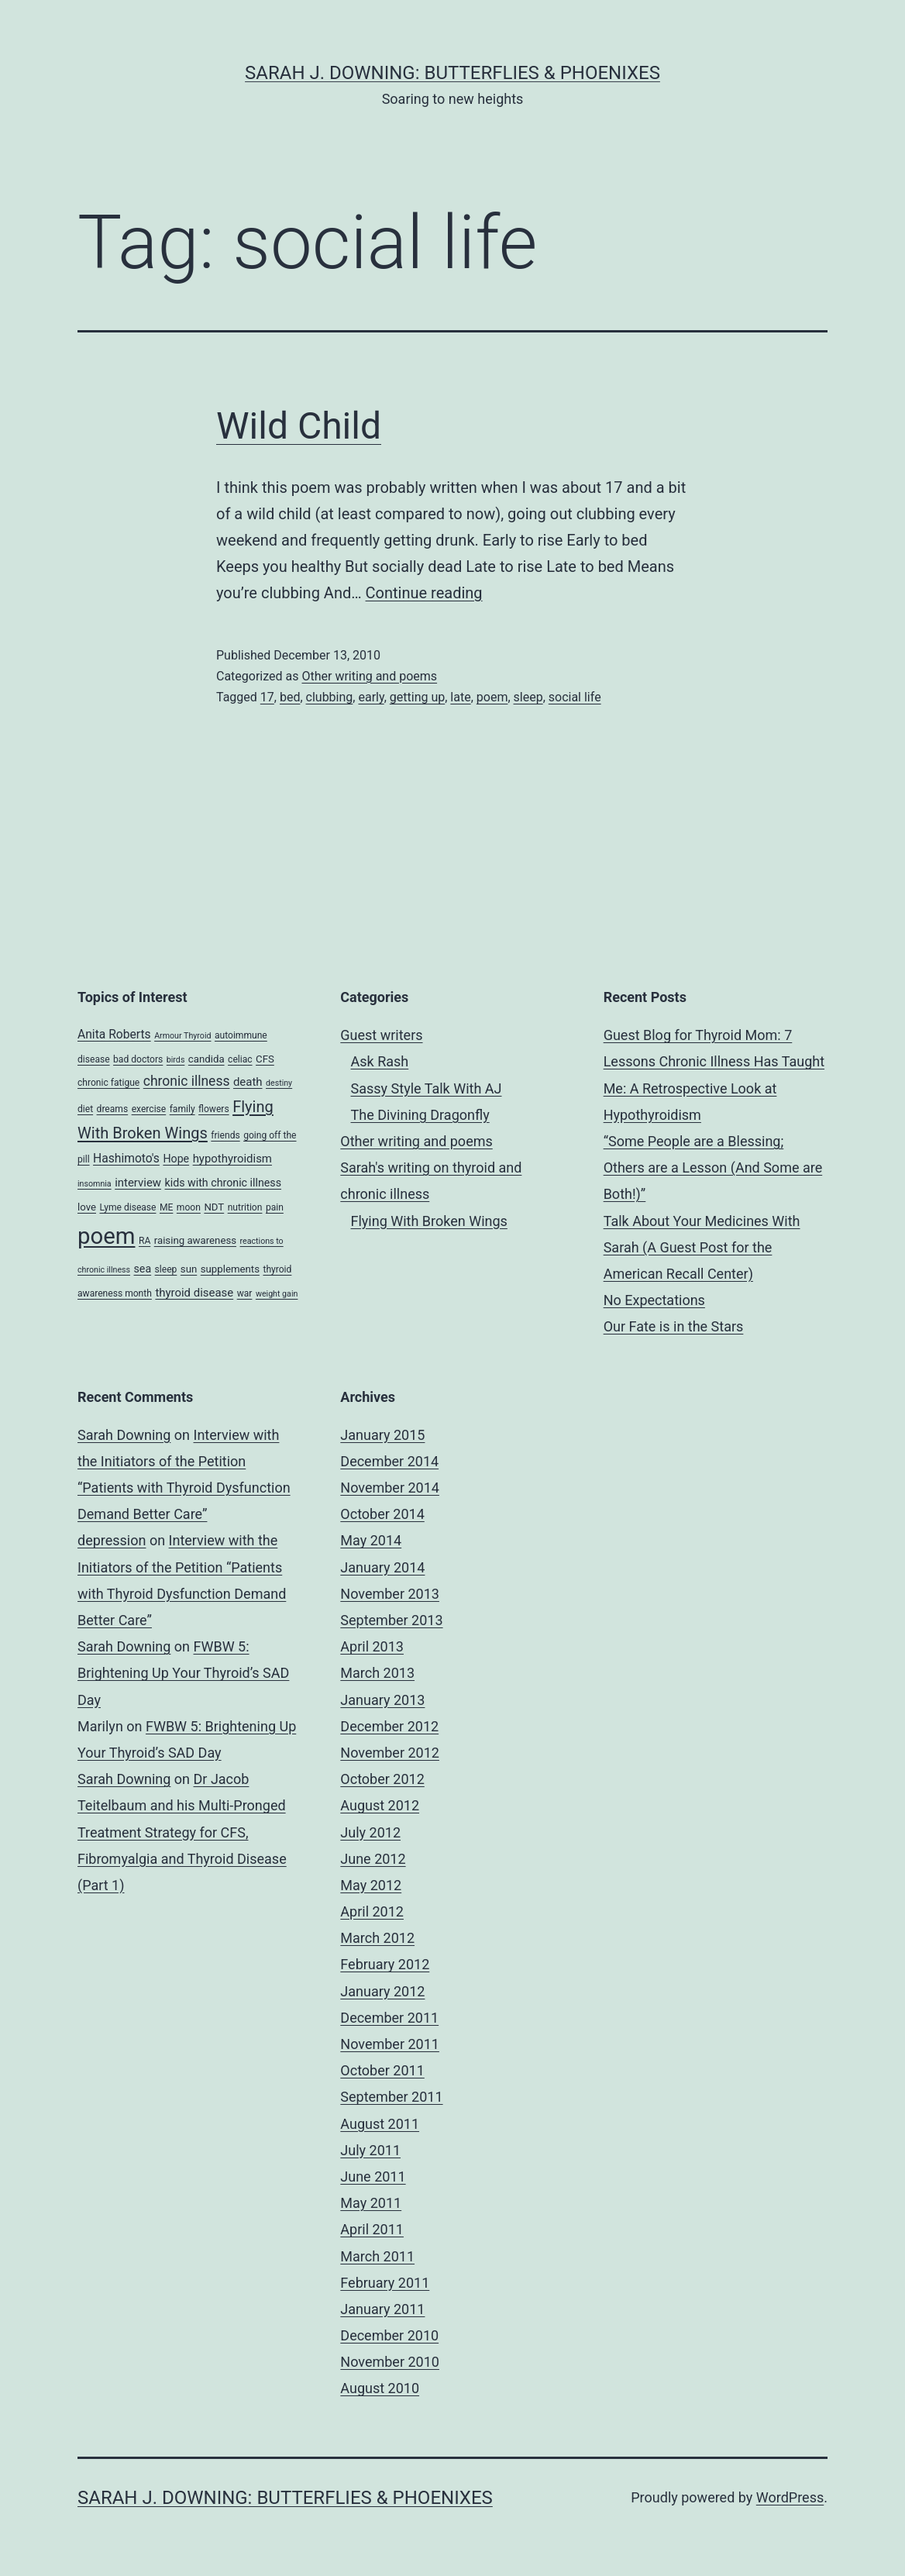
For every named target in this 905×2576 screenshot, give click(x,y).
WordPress (790, 2497)
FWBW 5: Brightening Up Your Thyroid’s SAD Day (183, 1672)
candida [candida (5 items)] (206, 1059)
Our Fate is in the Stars (674, 1326)
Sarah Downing (123, 1435)
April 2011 (372, 2229)
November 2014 (389, 1487)
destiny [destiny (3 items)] (279, 1083)
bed (290, 697)
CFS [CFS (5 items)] (265, 1059)
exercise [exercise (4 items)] (149, 1109)
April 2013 (372, 1646)
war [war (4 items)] (245, 1293)
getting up (417, 697)
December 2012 (389, 1726)
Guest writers (381, 1035)
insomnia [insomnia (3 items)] (94, 1184)
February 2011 (384, 2283)
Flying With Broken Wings (429, 1221)
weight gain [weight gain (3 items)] (277, 1294)
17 (267, 697)
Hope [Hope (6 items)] (176, 1158)
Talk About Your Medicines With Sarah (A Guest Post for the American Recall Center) (702, 1247)
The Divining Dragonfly (420, 1115)
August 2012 (379, 1805)
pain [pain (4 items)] (275, 1207)
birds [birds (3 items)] (176, 1060)
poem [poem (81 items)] (106, 1236)
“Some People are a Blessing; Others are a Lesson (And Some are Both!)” (713, 1167)
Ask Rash (380, 1061)
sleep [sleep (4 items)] (166, 1269)
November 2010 (389, 2362)
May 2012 (370, 1885)
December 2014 (389, 1461)
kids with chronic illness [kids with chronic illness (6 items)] (223, 1182)
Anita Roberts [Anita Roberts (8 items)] (114, 1034)
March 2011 (377, 2256)
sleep (528, 697)
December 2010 (389, 2335)
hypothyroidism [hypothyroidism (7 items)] (232, 1159)
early (371, 697)
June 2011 (372, 2176)
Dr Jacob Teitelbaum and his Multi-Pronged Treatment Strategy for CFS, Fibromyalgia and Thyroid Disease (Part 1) (182, 1832)
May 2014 (370, 1540)
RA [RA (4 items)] (144, 1240)
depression (111, 1540)
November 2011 (389, 2044)
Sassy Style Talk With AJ (426, 1088)
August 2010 (379, 2388)
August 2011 (379, 2124)
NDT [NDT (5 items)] (214, 1207)
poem (492, 697)
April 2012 (372, 1911)
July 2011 (370, 2150)
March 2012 (377, 1938)
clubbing (329, 697)
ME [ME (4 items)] (166, 1207)
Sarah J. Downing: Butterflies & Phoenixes (452, 73)
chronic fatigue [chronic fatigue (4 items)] (108, 1082)
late (460, 697)
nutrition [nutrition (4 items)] (245, 1207)
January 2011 (382, 2309)
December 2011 (389, 2017)
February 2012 (384, 1964)
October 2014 (382, 1514)
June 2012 (372, 1859)
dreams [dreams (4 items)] (113, 1109)
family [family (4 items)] (182, 1109)
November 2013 (389, 1594)
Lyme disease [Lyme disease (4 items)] (127, 1207)
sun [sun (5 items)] (189, 1269)
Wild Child (298, 426)
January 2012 (382, 1991)
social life (575, 697)
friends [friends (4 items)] (225, 1135)
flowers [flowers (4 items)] (213, 1109)
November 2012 (389, 1752)
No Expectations (654, 1300)
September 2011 (391, 2097)
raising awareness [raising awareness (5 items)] (195, 1240)
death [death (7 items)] (248, 1082)
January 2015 (382, 1435)
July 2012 (370, 1832)
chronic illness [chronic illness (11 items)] (186, 1081)
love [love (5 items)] (86, 1207)
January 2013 (382, 1700)
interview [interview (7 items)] (138, 1183)
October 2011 (382, 2070)
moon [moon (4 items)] (189, 1207)
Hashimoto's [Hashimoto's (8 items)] (126, 1158)
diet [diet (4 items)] (85, 1109)
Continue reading (424, 593)
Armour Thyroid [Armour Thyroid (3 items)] (182, 1036)
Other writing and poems (369, 676)
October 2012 (382, 1779)
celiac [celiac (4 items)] (240, 1059)
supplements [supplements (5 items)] (230, 1269)
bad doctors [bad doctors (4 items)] (138, 1059)
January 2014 (382, 1567)
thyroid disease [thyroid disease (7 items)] (194, 1293)
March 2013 (377, 1673)
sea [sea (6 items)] (143, 1268)
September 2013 (391, 1620)
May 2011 (370, 2203)
